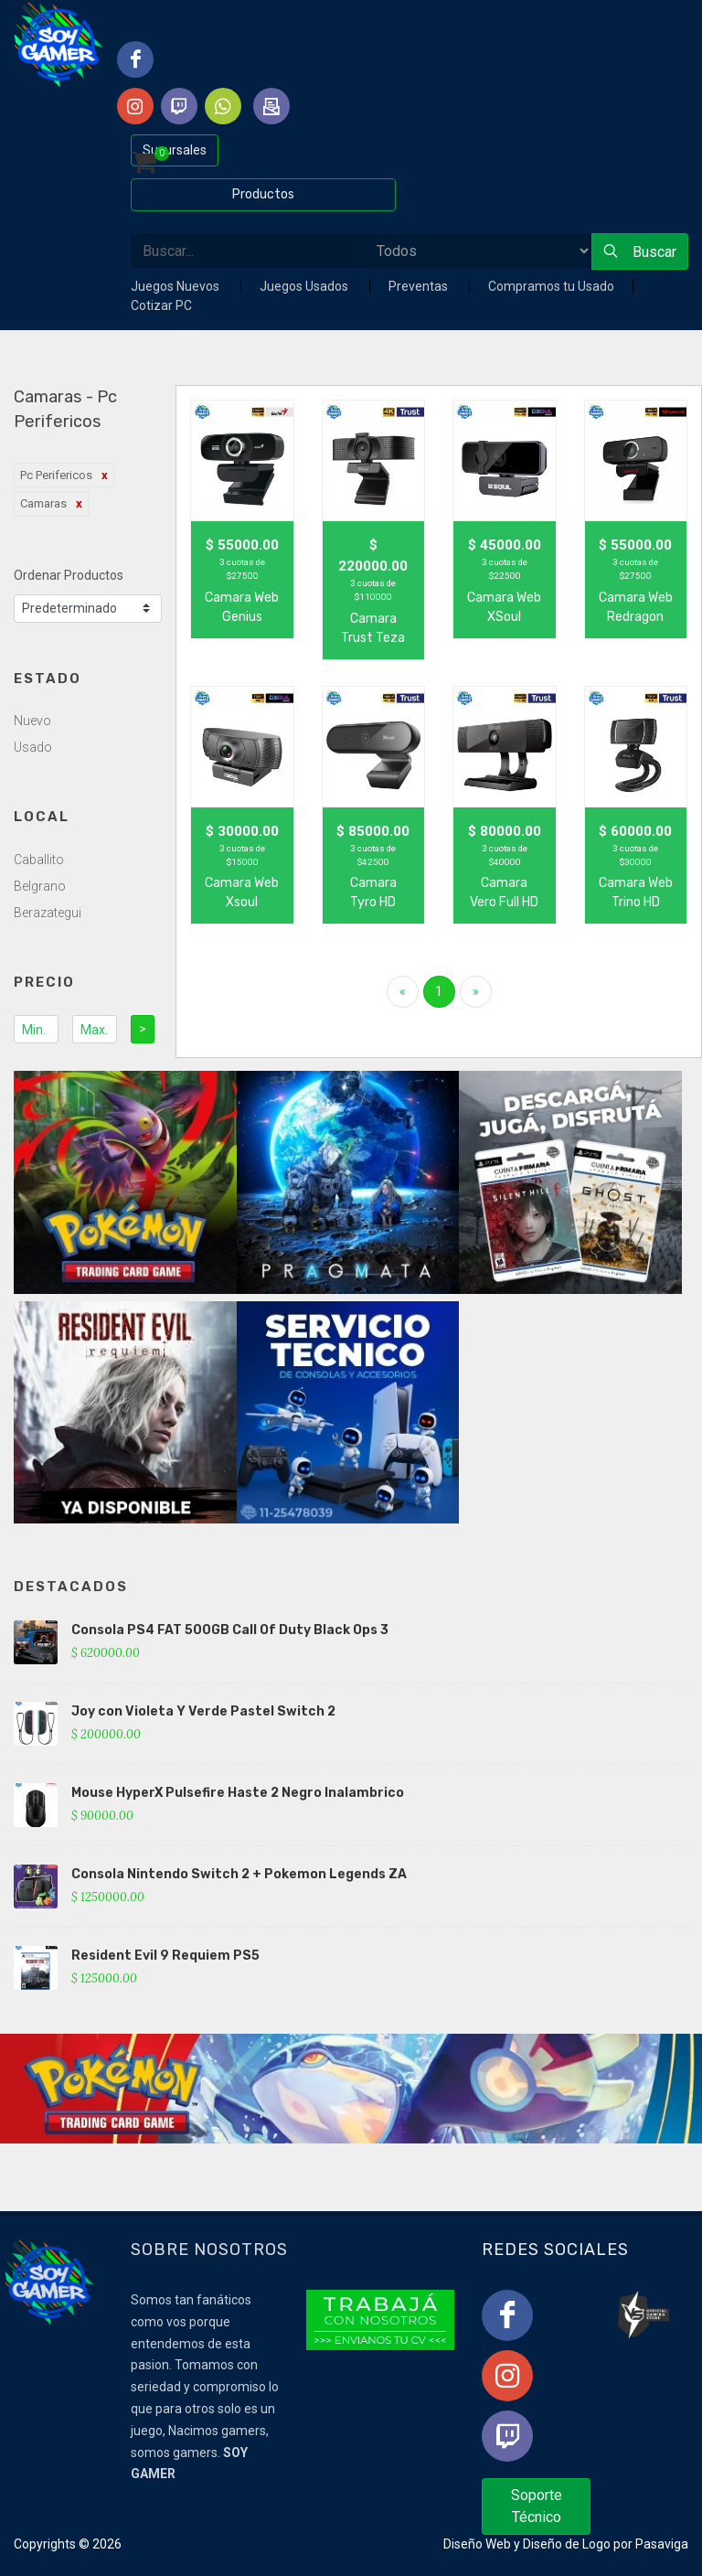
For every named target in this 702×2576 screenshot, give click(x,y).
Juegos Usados (305, 286)
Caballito (39, 859)
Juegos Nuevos (176, 286)
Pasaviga (661, 2544)
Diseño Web (477, 2544)
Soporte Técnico (536, 2506)
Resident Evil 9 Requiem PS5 (165, 1955)
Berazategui (47, 912)
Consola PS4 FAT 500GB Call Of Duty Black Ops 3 (229, 1630)
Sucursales (175, 150)
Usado (33, 747)
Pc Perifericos (56, 475)
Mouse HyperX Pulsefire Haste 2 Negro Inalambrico (237, 1793)
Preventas (419, 286)
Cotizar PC (161, 305)
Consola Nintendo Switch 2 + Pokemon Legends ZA (239, 1874)
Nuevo (32, 720)
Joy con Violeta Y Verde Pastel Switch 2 (203, 1711)
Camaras (43, 503)
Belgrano (40, 886)
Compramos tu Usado (551, 286)
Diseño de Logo (567, 2544)
